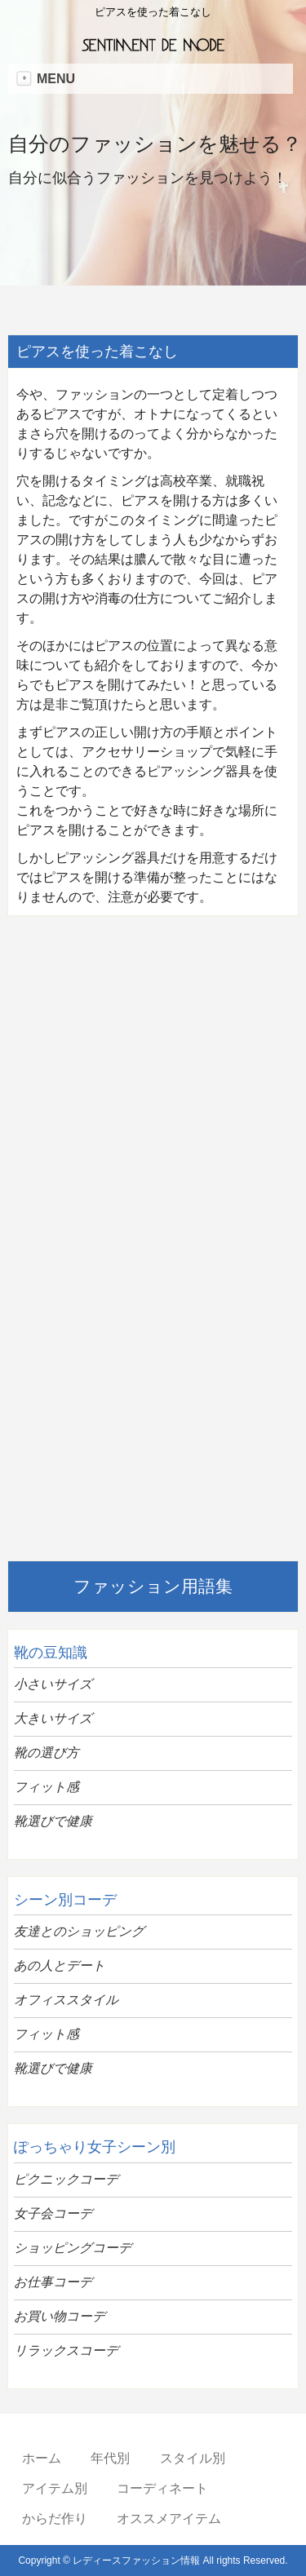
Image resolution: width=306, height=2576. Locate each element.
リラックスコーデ (66, 2350)
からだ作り (54, 2518)
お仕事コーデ (53, 2282)
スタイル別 (192, 2458)
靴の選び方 (46, 1752)
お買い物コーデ (59, 2316)
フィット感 (46, 1787)
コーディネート (162, 2488)
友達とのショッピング (79, 1931)
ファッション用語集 (153, 1586)
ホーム (41, 2458)
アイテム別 (54, 2488)
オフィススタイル (66, 2000)
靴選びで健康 (53, 1821)
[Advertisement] (153, 1085)
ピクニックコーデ (66, 2179)
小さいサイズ (53, 1684)
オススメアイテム (169, 2518)
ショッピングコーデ (72, 2248)
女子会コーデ (53, 2213)
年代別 (110, 2458)
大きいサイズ (53, 1718)
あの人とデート (59, 1965)
